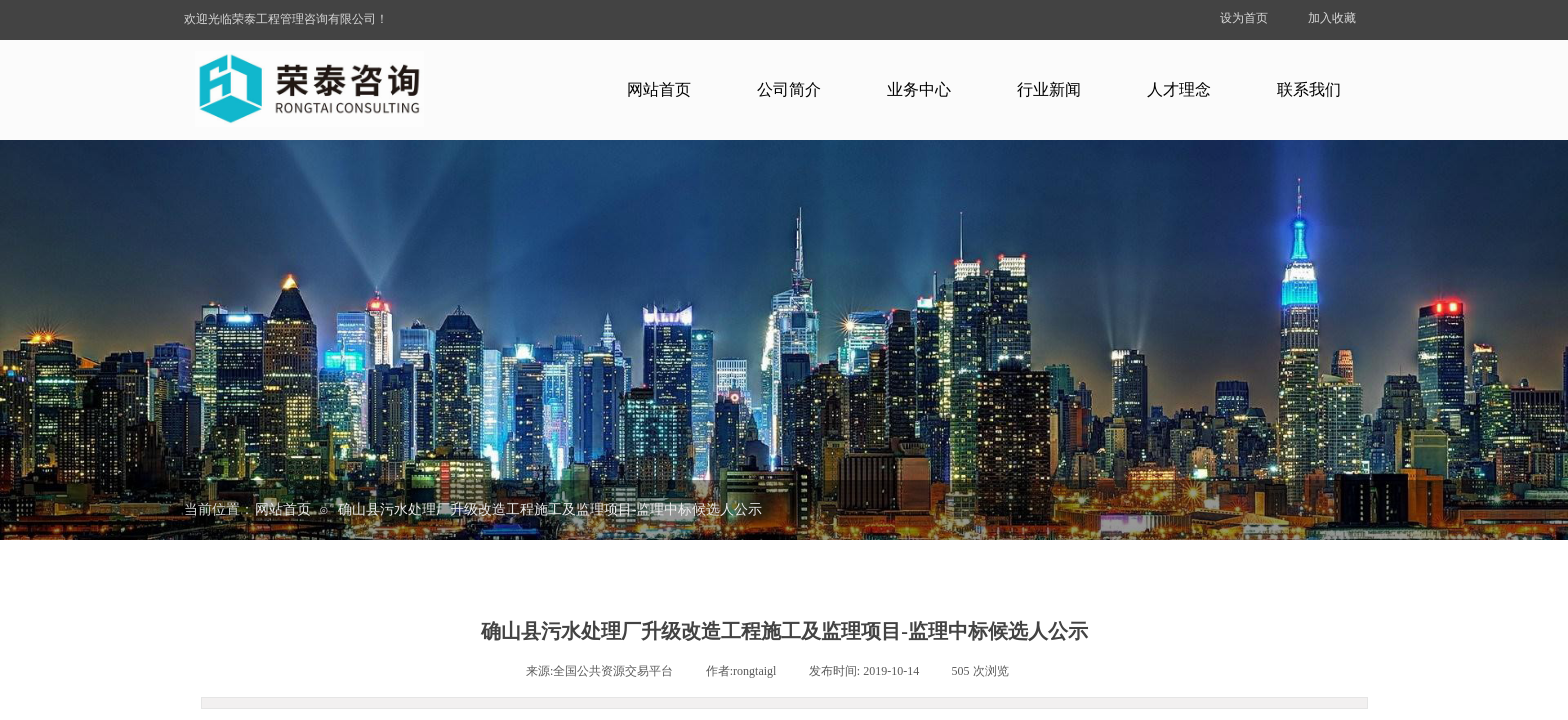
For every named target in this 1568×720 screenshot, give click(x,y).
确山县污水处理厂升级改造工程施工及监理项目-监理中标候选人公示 (550, 509)
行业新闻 (1049, 89)
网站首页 (659, 89)
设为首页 (1244, 18)
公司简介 (789, 89)
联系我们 (1309, 89)
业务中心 (919, 89)
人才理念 (1179, 89)
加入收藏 (1332, 18)
